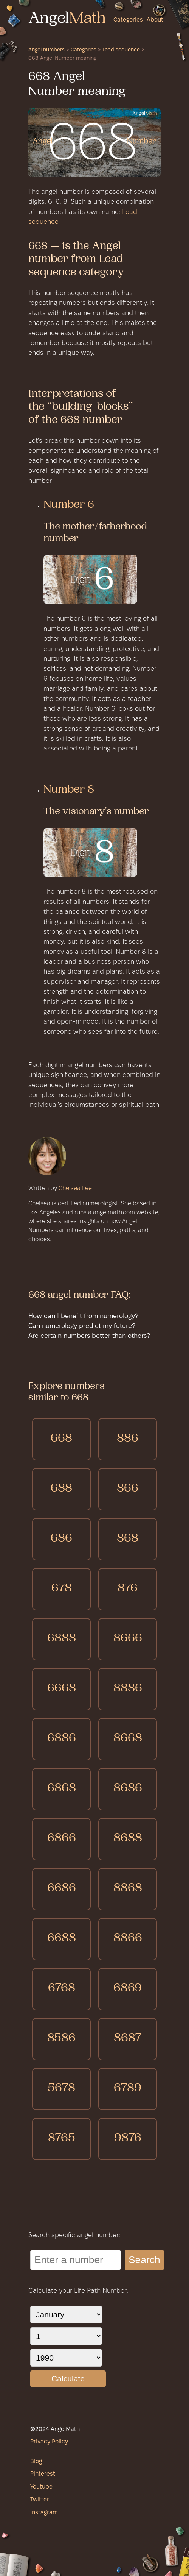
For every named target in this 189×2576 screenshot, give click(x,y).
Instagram (44, 2512)
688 (61, 1489)
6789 (127, 2089)
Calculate (68, 2378)
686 (61, 1539)
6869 (127, 1989)
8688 (127, 1839)
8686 (127, 1789)
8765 (61, 2139)
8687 (128, 2039)
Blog (36, 2461)
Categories (128, 20)
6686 (61, 1889)
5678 (61, 2089)
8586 (61, 2039)
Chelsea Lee (75, 1188)
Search (144, 2260)
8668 (127, 1739)
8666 (127, 1639)
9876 (127, 2139)
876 (128, 1589)
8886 (127, 1689)
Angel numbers (46, 50)
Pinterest (42, 2474)
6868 (61, 1789)
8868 (127, 1889)
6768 (61, 1989)
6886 (61, 1739)
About (155, 20)
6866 (61, 1839)
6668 (61, 1689)
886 (127, 1439)
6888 (61, 1639)
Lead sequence (121, 50)
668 (61, 1439)
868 (127, 1539)
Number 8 (68, 790)
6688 (61, 1939)
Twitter (39, 2500)
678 (61, 1589)
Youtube (41, 2487)
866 (127, 1489)
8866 (127, 1939)
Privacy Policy (49, 2442)
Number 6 (68, 505)
